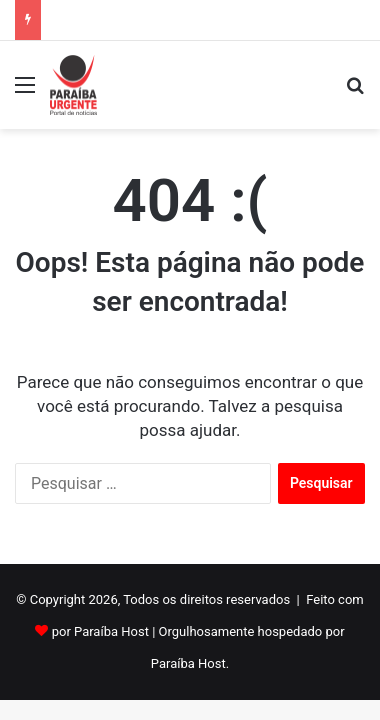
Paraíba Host (111, 631)
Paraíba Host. (190, 663)
